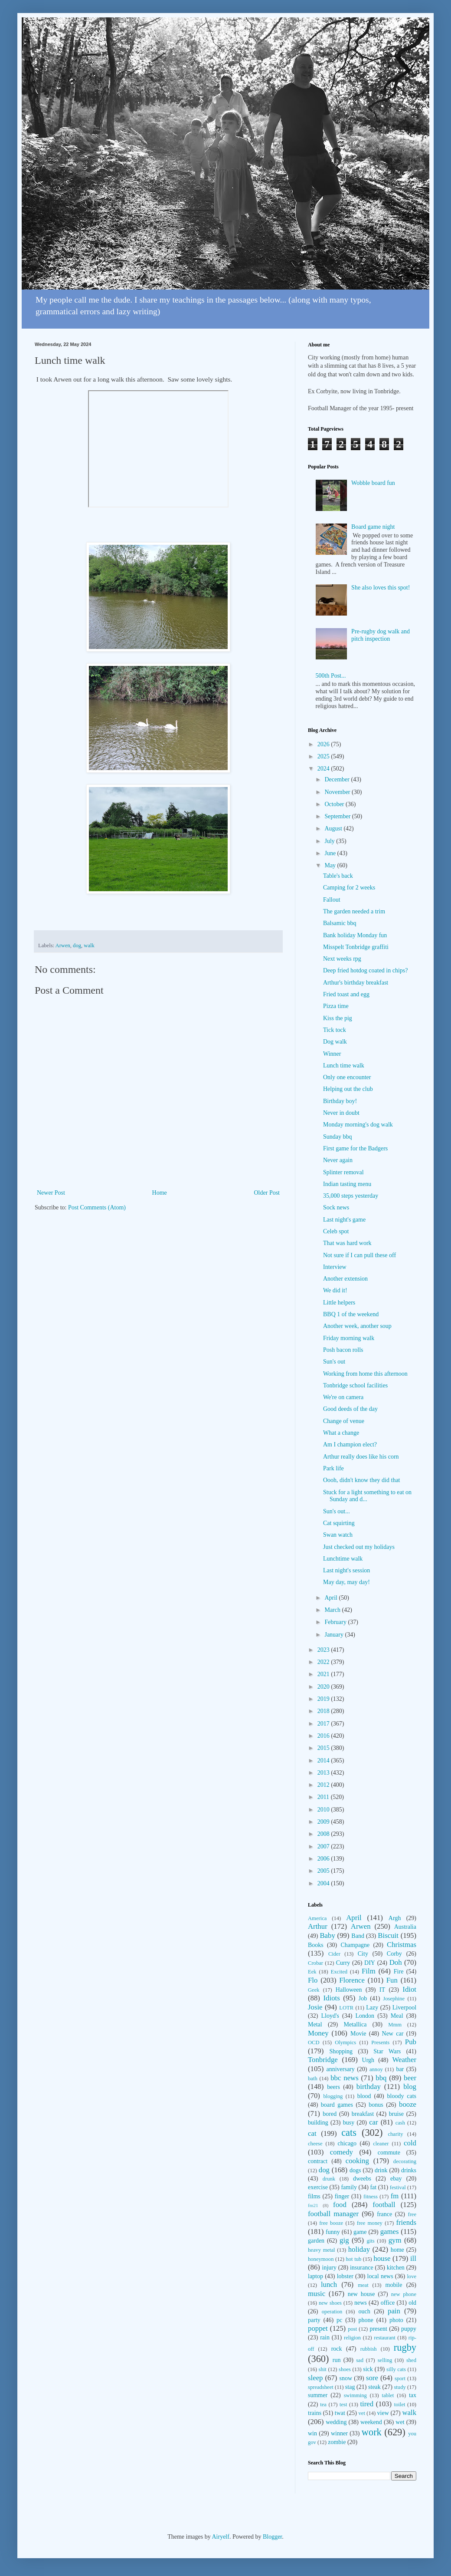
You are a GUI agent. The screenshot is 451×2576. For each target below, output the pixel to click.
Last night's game (344, 1219)
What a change (341, 1433)
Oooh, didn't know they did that (361, 1480)
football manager (333, 2214)
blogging (333, 2096)
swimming (355, 2395)
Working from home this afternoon (365, 1373)
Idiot (409, 1989)
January (334, 1634)
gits (371, 2241)
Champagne (354, 1945)
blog (409, 2086)
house (381, 2258)
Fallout (331, 899)
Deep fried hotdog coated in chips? (365, 970)
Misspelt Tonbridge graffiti (356, 947)
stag (350, 2387)
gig (344, 2240)
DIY (369, 1963)
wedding (336, 2422)
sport (400, 2378)
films (314, 2196)
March (333, 1610)
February (336, 1622)
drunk (329, 2179)
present (378, 2329)
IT (382, 1989)
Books (316, 1945)
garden (316, 2240)
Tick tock (334, 1030)
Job (363, 1998)
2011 (324, 1797)
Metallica (355, 2024)
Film (369, 1971)
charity (395, 2134)
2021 (324, 1674)
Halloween (349, 1989)
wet (399, 2422)
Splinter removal (343, 1172)
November (338, 792)
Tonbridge (323, 2060)
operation (332, 2312)
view (383, 2413)
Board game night (373, 527)
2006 (324, 1858)
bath (312, 2078)
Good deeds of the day (350, 1409)
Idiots (332, 1998)
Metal (315, 2024)
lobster (345, 2276)
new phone (403, 2294)
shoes (345, 2369)
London (365, 2016)
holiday (359, 2249)
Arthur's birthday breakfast (355, 982)
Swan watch (338, 1535)
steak (374, 2387)
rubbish (368, 2349)
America (317, 1918)
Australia (405, 1927)
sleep (315, 2378)
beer (410, 2078)
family (349, 2187)
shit (323, 2369)
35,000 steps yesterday (350, 1195)
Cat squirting (339, 1523)
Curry (343, 1963)
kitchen (396, 2267)
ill (413, 2258)
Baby (327, 1935)
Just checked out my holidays (359, 1547)
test (343, 2404)
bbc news (344, 2078)
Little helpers (339, 1302)
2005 (324, 1871)
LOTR (346, 2008)
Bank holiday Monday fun (355, 935)
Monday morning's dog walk (358, 1124)
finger (342, 2196)
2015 (324, 1748)
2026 (324, 744)
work (372, 2432)
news (360, 2302)
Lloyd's (330, 2016)
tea (323, 2404)
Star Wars (387, 2051)
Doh (395, 1962)
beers (333, 2087)
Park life (333, 1468)
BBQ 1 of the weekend (351, 1314)
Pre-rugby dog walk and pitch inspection (380, 635)
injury (329, 2267)
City (363, 1953)
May (330, 865)
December (337, 779)
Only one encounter (347, 1077)
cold (410, 2143)
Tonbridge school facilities (355, 1385)
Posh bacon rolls (343, 1350)
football (384, 2204)
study (399, 2387)
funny (333, 2232)
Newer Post (51, 1192)
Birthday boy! (340, 1101)
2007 (324, 1846)
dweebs (362, 2178)
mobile (394, 2285)
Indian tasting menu (347, 1184)
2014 (324, 1760)
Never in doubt (341, 1113)
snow (345, 2378)
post (352, 2329)
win (312, 2433)
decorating (404, 2161)
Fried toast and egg (346, 994)
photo (396, 2320)
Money (318, 2033)
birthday (368, 2086)
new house (361, 2294)
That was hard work (347, 1243)
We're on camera (343, 1397)
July (330, 841)
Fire (399, 1971)
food (339, 2204)
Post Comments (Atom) (97, 1207)
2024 (324, 768)
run (337, 2360)
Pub (410, 2042)
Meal (397, 2016)
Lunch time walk (343, 1065)
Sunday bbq (337, 1136)
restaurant (384, 2338)
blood (364, 2096)
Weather (404, 2060)
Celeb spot (336, 1231)
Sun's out (334, 1361)
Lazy (372, 2007)
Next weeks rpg (342, 958)
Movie (358, 2033)
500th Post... (331, 675)
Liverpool (404, 2007)
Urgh (368, 2060)
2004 (324, 1883)
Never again (338, 1160)
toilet (399, 2404)
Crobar (315, 1963)
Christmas (401, 1944)
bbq (381, 2078)
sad (359, 2360)
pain (394, 2311)
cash (400, 2123)
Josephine (394, 1999)
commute (389, 2152)
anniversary (340, 2069)
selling (385, 2360)
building (318, 2122)
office (388, 2302)
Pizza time (336, 1006)
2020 (324, 1686)
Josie (315, 2007)
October (335, 804)
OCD (314, 2042)
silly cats (396, 2369)
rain (325, 2337)
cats (348, 2132)
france (384, 2214)
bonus (376, 2105)
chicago (347, 2143)
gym (395, 2240)
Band (357, 1936)
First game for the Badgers (355, 1148)
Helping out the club (348, 1089)
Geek (314, 1990)
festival (398, 2187)
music (316, 2293)
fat (373, 2187)
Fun (392, 1980)
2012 (324, 1785)
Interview (334, 1267)
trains (314, 2413)
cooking (357, 2161)
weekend (371, 2422)
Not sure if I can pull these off (359, 1255)
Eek (312, 1972)
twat (340, 2413)
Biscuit (388, 1935)
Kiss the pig (337, 1018)
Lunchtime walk (343, 1558)
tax (412, 2395)
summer (317, 2395)
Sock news (336, 1207)
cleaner (381, 2144)
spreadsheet (320, 2387)
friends (406, 2222)
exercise (318, 2187)
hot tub (354, 2259)
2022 (324, 1662)
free (412, 2214)
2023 (324, 1650)
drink (381, 2170)
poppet (318, 2328)
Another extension (345, 1278)
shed (411, 2360)
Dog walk (335, 1041)
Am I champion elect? (350, 1444)
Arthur (317, 1926)
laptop (315, 2276)
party (314, 2320)
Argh (395, 1918)
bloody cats (401, 2096)
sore (372, 2378)
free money (369, 2223)
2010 (324, 1809)
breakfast (363, 2114)
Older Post (267, 1192)
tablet (388, 2395)
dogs (355, 2170)
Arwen (63, 945)
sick (368, 2369)
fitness (370, 2197)
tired (366, 2404)
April (331, 1597)
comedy (341, 2152)
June (330, 853)
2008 (324, 1834)
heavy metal (321, 2250)
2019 (324, 1699)
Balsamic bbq (339, 923)
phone (365, 2320)
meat (363, 2285)
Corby (394, 1953)
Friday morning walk (348, 1338)
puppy (408, 2329)
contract (317, 2161)
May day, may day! (346, 1582)
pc (339, 2320)
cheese (315, 2144)
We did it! (335, 1290)
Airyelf (220, 2536)
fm (395, 2196)
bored (330, 2114)
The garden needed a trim (354, 911)
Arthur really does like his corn (361, 1456)
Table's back (338, 876)
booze (407, 2104)
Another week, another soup (357, 1326)
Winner (332, 1054)
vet (362, 2413)
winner (339, 2433)
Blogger (272, 2536)
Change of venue (343, 1421)
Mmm (395, 2025)
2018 (324, 1711)
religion (352, 2338)
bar (400, 2069)
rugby (405, 2347)
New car (393, 2033)
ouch (364, 2311)
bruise (396, 2114)
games (389, 2231)
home (397, 2250)
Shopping (341, 2051)
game (359, 2232)
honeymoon (320, 2259)
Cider (334, 1954)
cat (312, 2133)
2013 (324, 1772)
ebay (396, 2178)
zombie (337, 2442)
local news (380, 2276)
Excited (339, 1972)
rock (336, 2348)
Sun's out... (336, 1511)
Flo (312, 1980)
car (373, 2122)
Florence (352, 1980)
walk (89, 945)
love (411, 2276)
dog (77, 945)
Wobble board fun (373, 483)
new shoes (330, 2303)
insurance (361, 2267)
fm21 (313, 2205)
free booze (331, 2223)
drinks (408, 2170)
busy (348, 2122)
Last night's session (346, 1570)
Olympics (345, 2042)
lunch (329, 2284)
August (333, 828)
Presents (380, 2042)
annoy (376, 2069)
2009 (324, 1821)
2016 (324, 1736)
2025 (324, 756)
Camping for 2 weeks (349, 887)
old (412, 2302)
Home (159, 1192)
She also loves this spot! (380, 587)
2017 (324, 1723)
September (338, 816)
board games (337, 2105)
